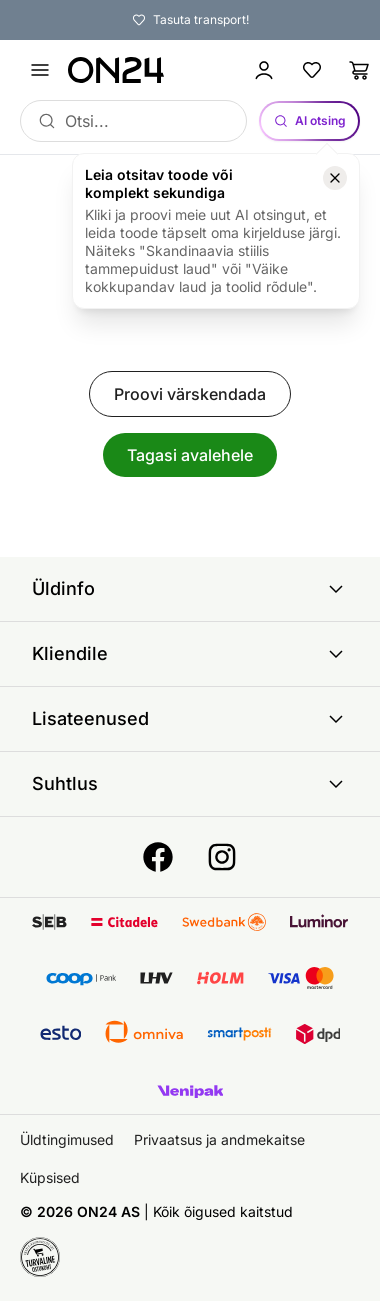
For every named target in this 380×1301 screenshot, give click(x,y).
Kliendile (190, 654)
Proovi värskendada (190, 394)
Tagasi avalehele (190, 455)
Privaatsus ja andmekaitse (219, 1139)
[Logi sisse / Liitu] (264, 70)
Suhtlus (190, 784)
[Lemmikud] (312, 70)
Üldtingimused (67, 1139)
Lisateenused (190, 719)
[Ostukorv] (360, 70)
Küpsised (50, 1177)
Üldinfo (190, 589)
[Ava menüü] (40, 70)
